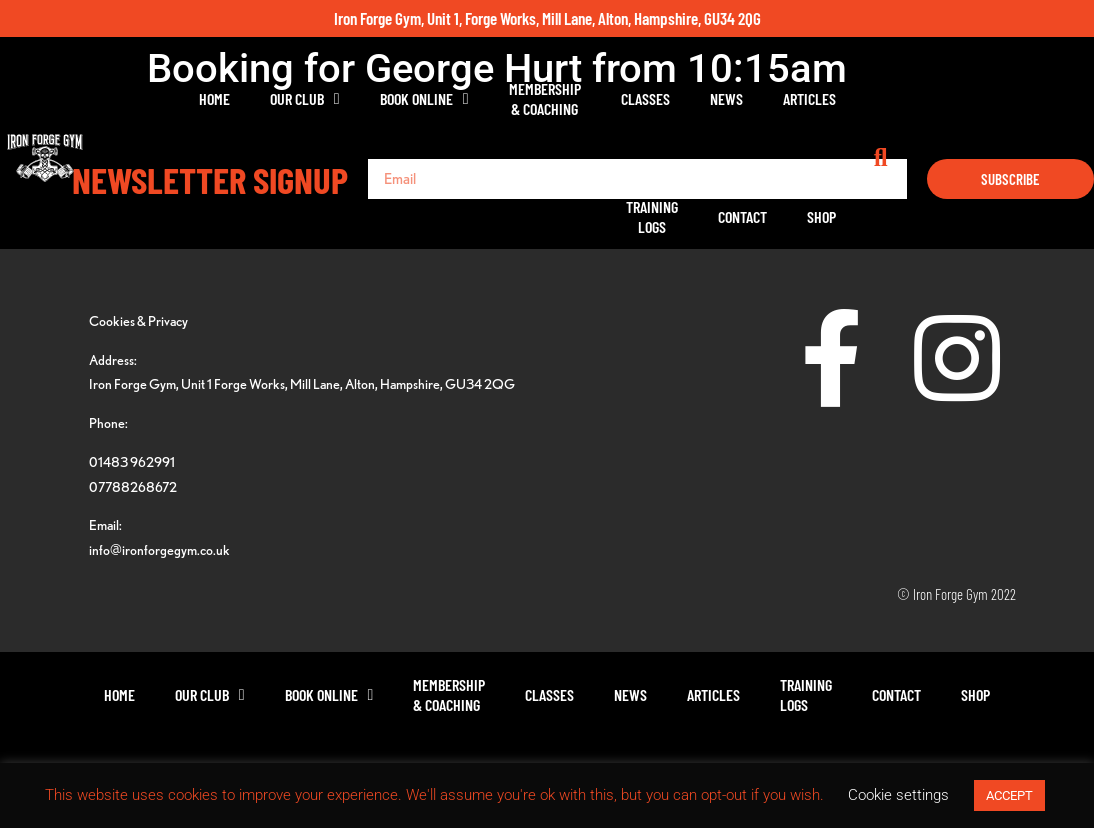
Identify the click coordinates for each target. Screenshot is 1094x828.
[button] (1074, 99)
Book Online (357, 99)
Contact (925, 98)
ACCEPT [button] (1009, 795)
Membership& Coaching (478, 98)
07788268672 (133, 486)
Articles (742, 98)
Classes (578, 98)
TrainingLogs (835, 98)
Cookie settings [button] (898, 795)
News (659, 98)
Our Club (239, 99)
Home (148, 98)
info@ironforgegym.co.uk (159, 549)
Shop (1004, 98)
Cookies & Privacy (138, 320)
